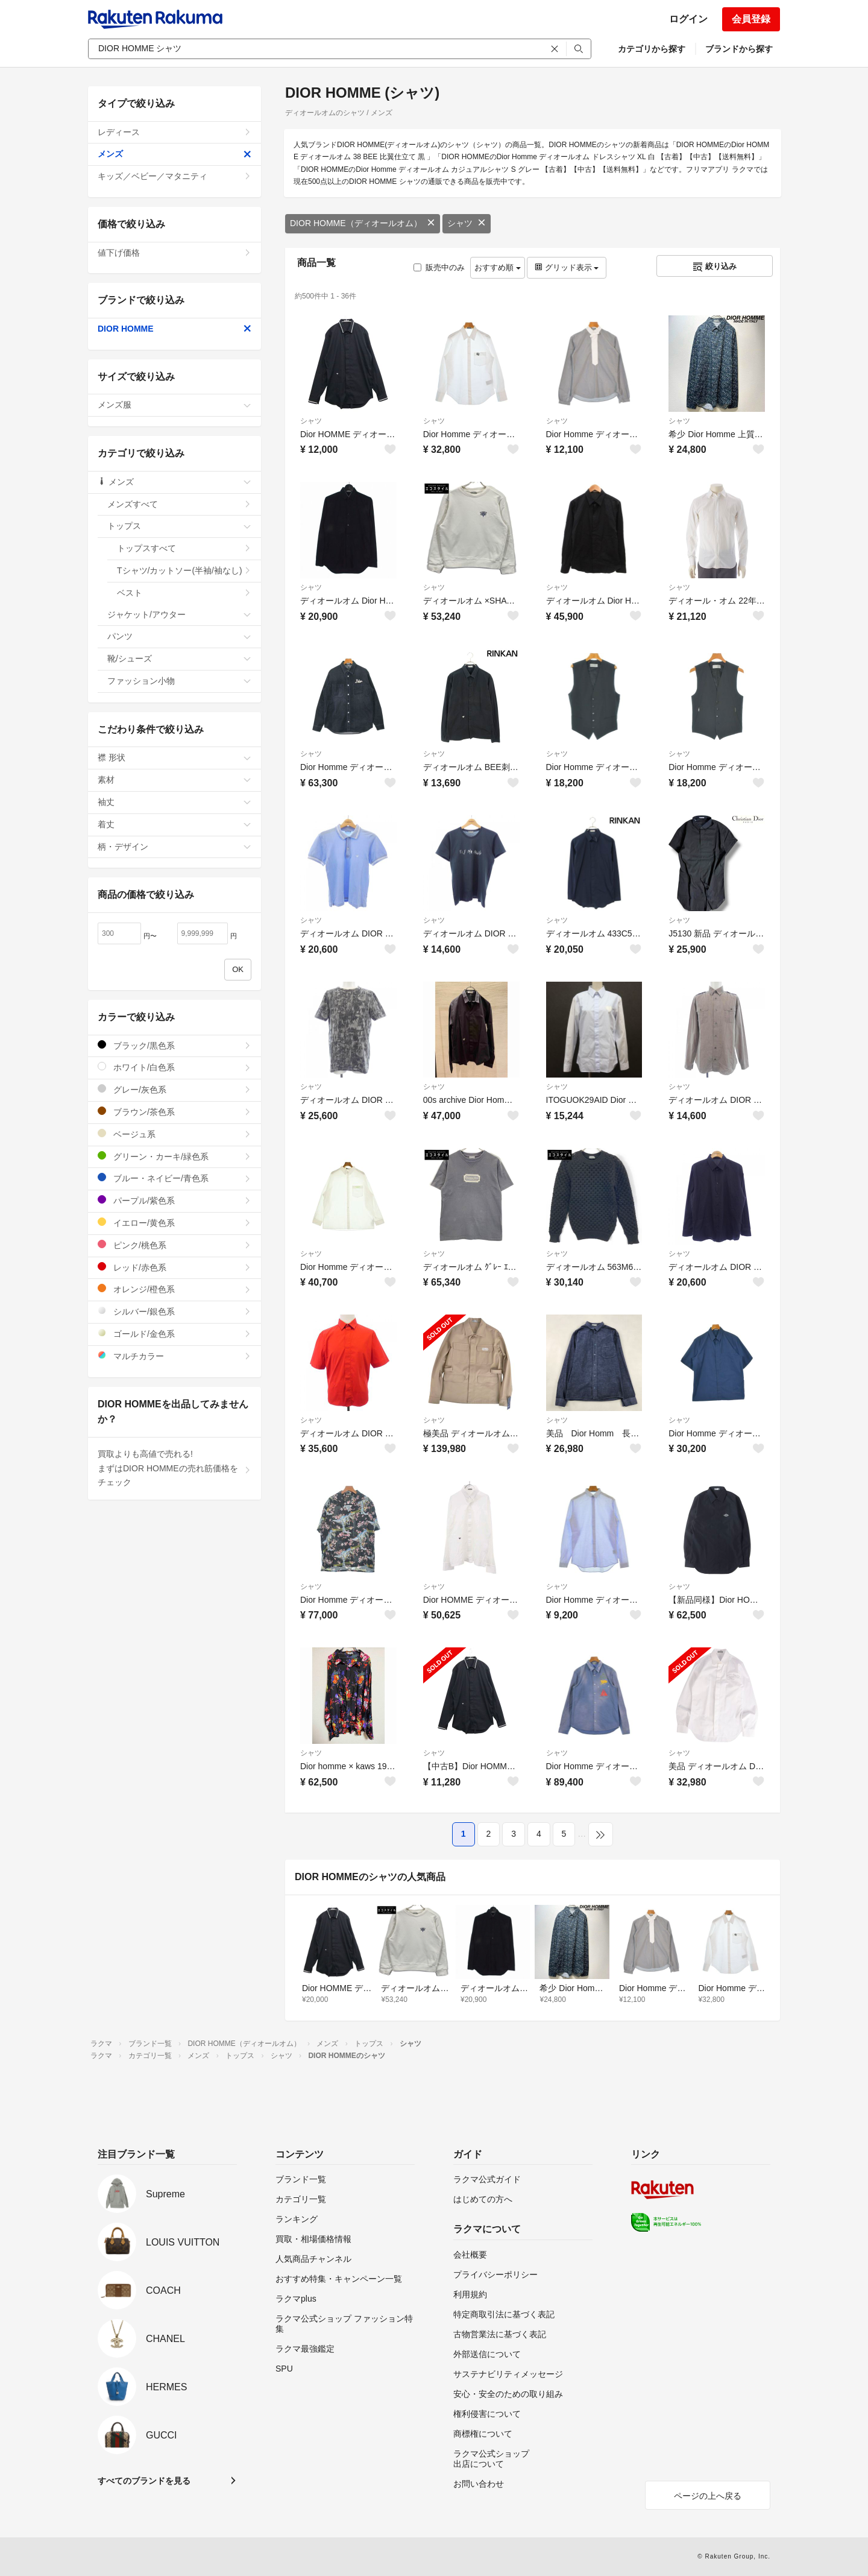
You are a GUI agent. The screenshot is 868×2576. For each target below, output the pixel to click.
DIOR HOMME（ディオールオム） (362, 223)
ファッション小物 (179, 681)
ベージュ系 (174, 1134)
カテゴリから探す (651, 49)
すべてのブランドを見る (144, 2481)
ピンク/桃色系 (174, 1245)
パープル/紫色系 (174, 1200)
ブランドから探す (739, 49)
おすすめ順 (497, 267)
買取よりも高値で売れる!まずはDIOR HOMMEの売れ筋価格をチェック (174, 1468)
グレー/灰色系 (174, 1089)
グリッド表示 (567, 267)
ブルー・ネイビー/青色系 (174, 1178)
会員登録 (751, 19)
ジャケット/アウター (179, 614)
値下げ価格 (174, 252)
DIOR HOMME (174, 328)
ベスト (184, 593)
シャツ (466, 223)
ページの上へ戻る (707, 2496)
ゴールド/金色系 (174, 1333)
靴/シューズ (179, 658)
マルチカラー (174, 1356)
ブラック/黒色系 (174, 1045)
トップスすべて (184, 548)
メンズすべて (179, 504)
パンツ (179, 636)
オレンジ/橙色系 (174, 1289)
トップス (179, 526)
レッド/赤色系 (174, 1267)
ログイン (688, 19)
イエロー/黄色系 (174, 1222)
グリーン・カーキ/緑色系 (174, 1156)
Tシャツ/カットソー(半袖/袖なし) (184, 570)
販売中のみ (439, 267)
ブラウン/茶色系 (174, 1111)
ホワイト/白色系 (174, 1067)
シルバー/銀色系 (174, 1311)
